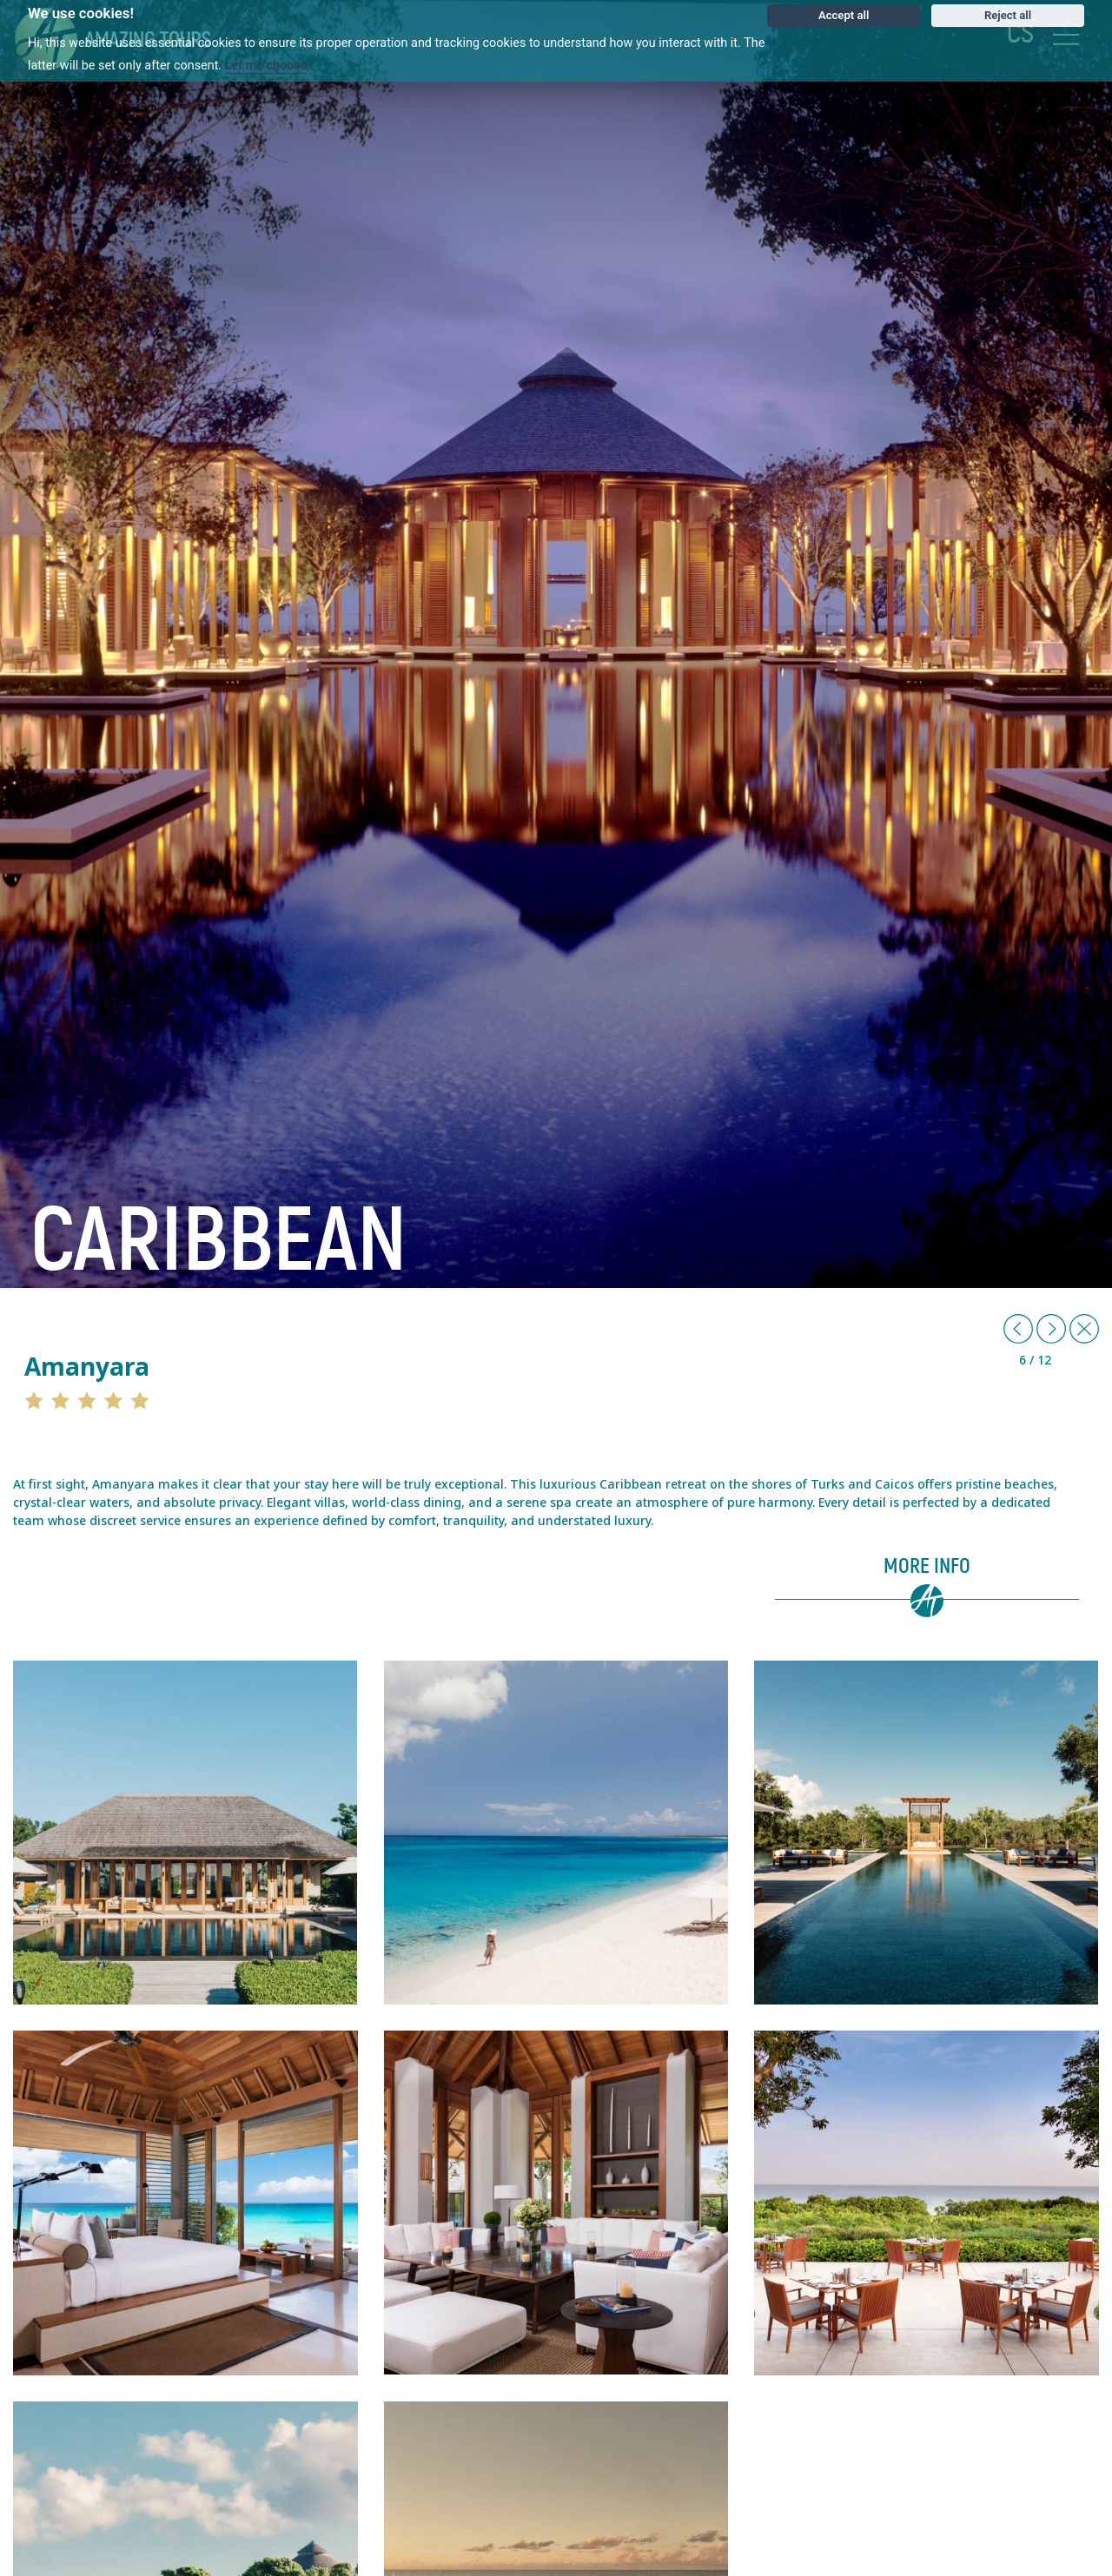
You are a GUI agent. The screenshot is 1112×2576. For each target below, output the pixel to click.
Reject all (1007, 15)
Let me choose (266, 65)
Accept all (843, 15)
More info (927, 1566)
